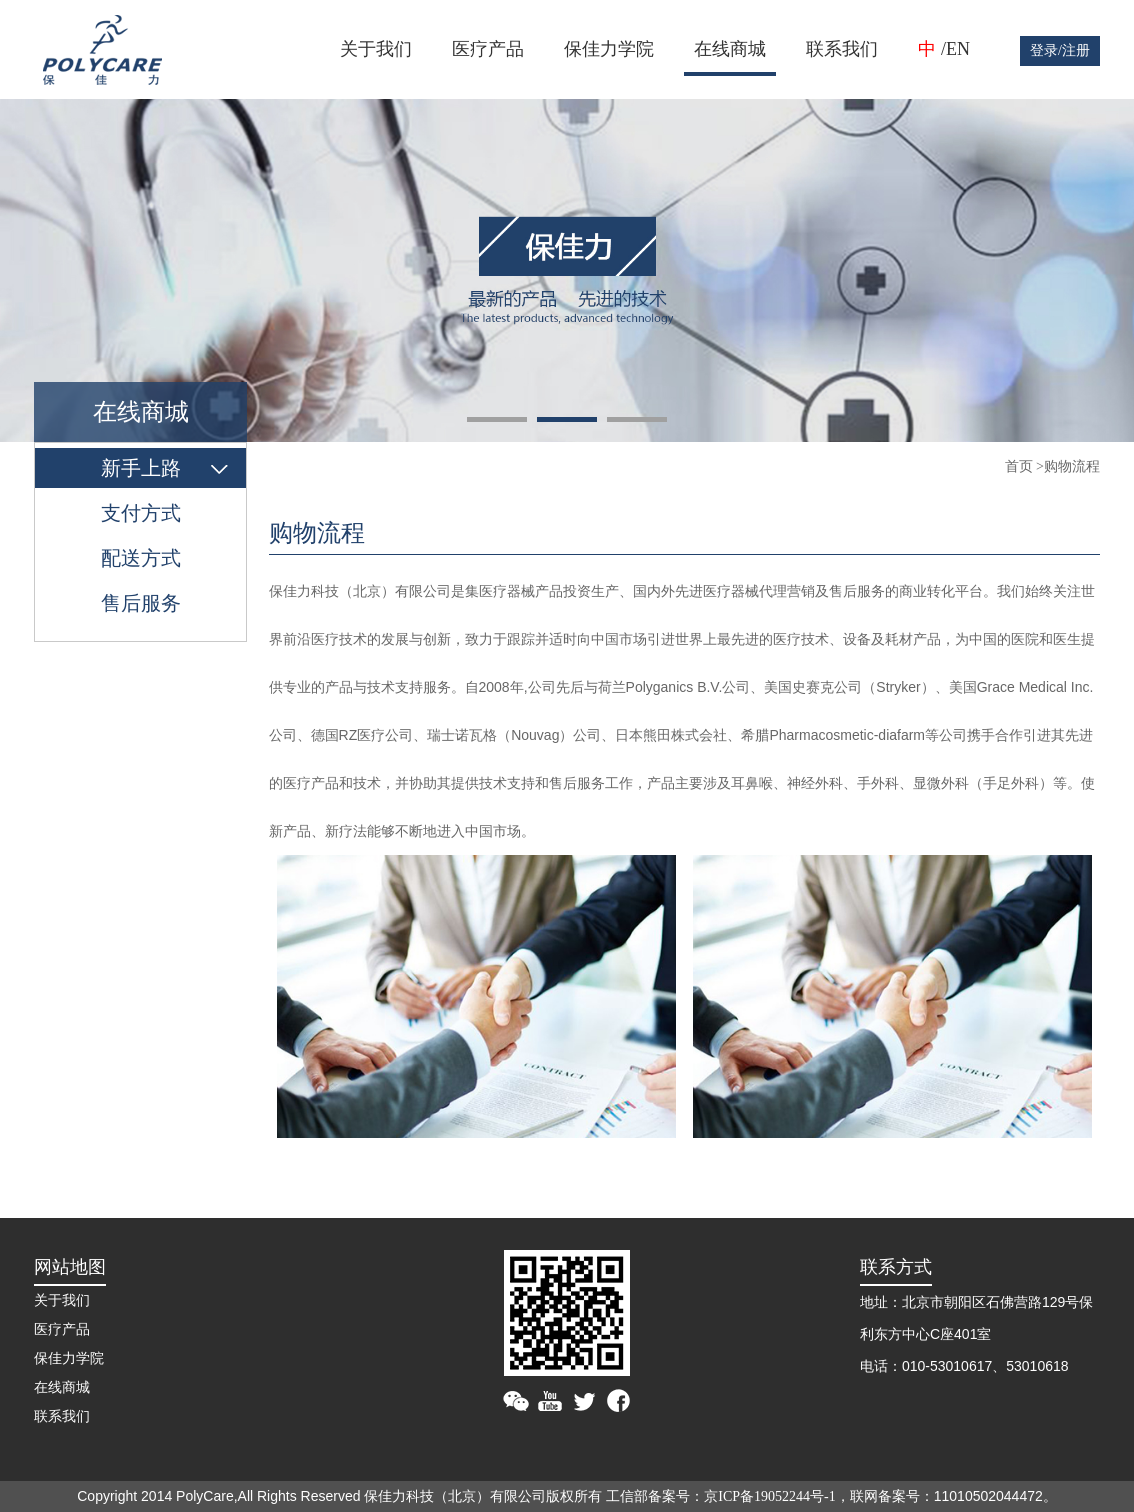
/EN (955, 49)
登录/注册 (1060, 50)
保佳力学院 (609, 49)
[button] (497, 419)
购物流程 (1072, 466)
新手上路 (141, 468)
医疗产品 (488, 49)
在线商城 (730, 49)
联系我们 (842, 49)
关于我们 (376, 49)
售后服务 (141, 603)
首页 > (1024, 466)
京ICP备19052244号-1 (769, 1496)
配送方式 (141, 558)
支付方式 (141, 513)
